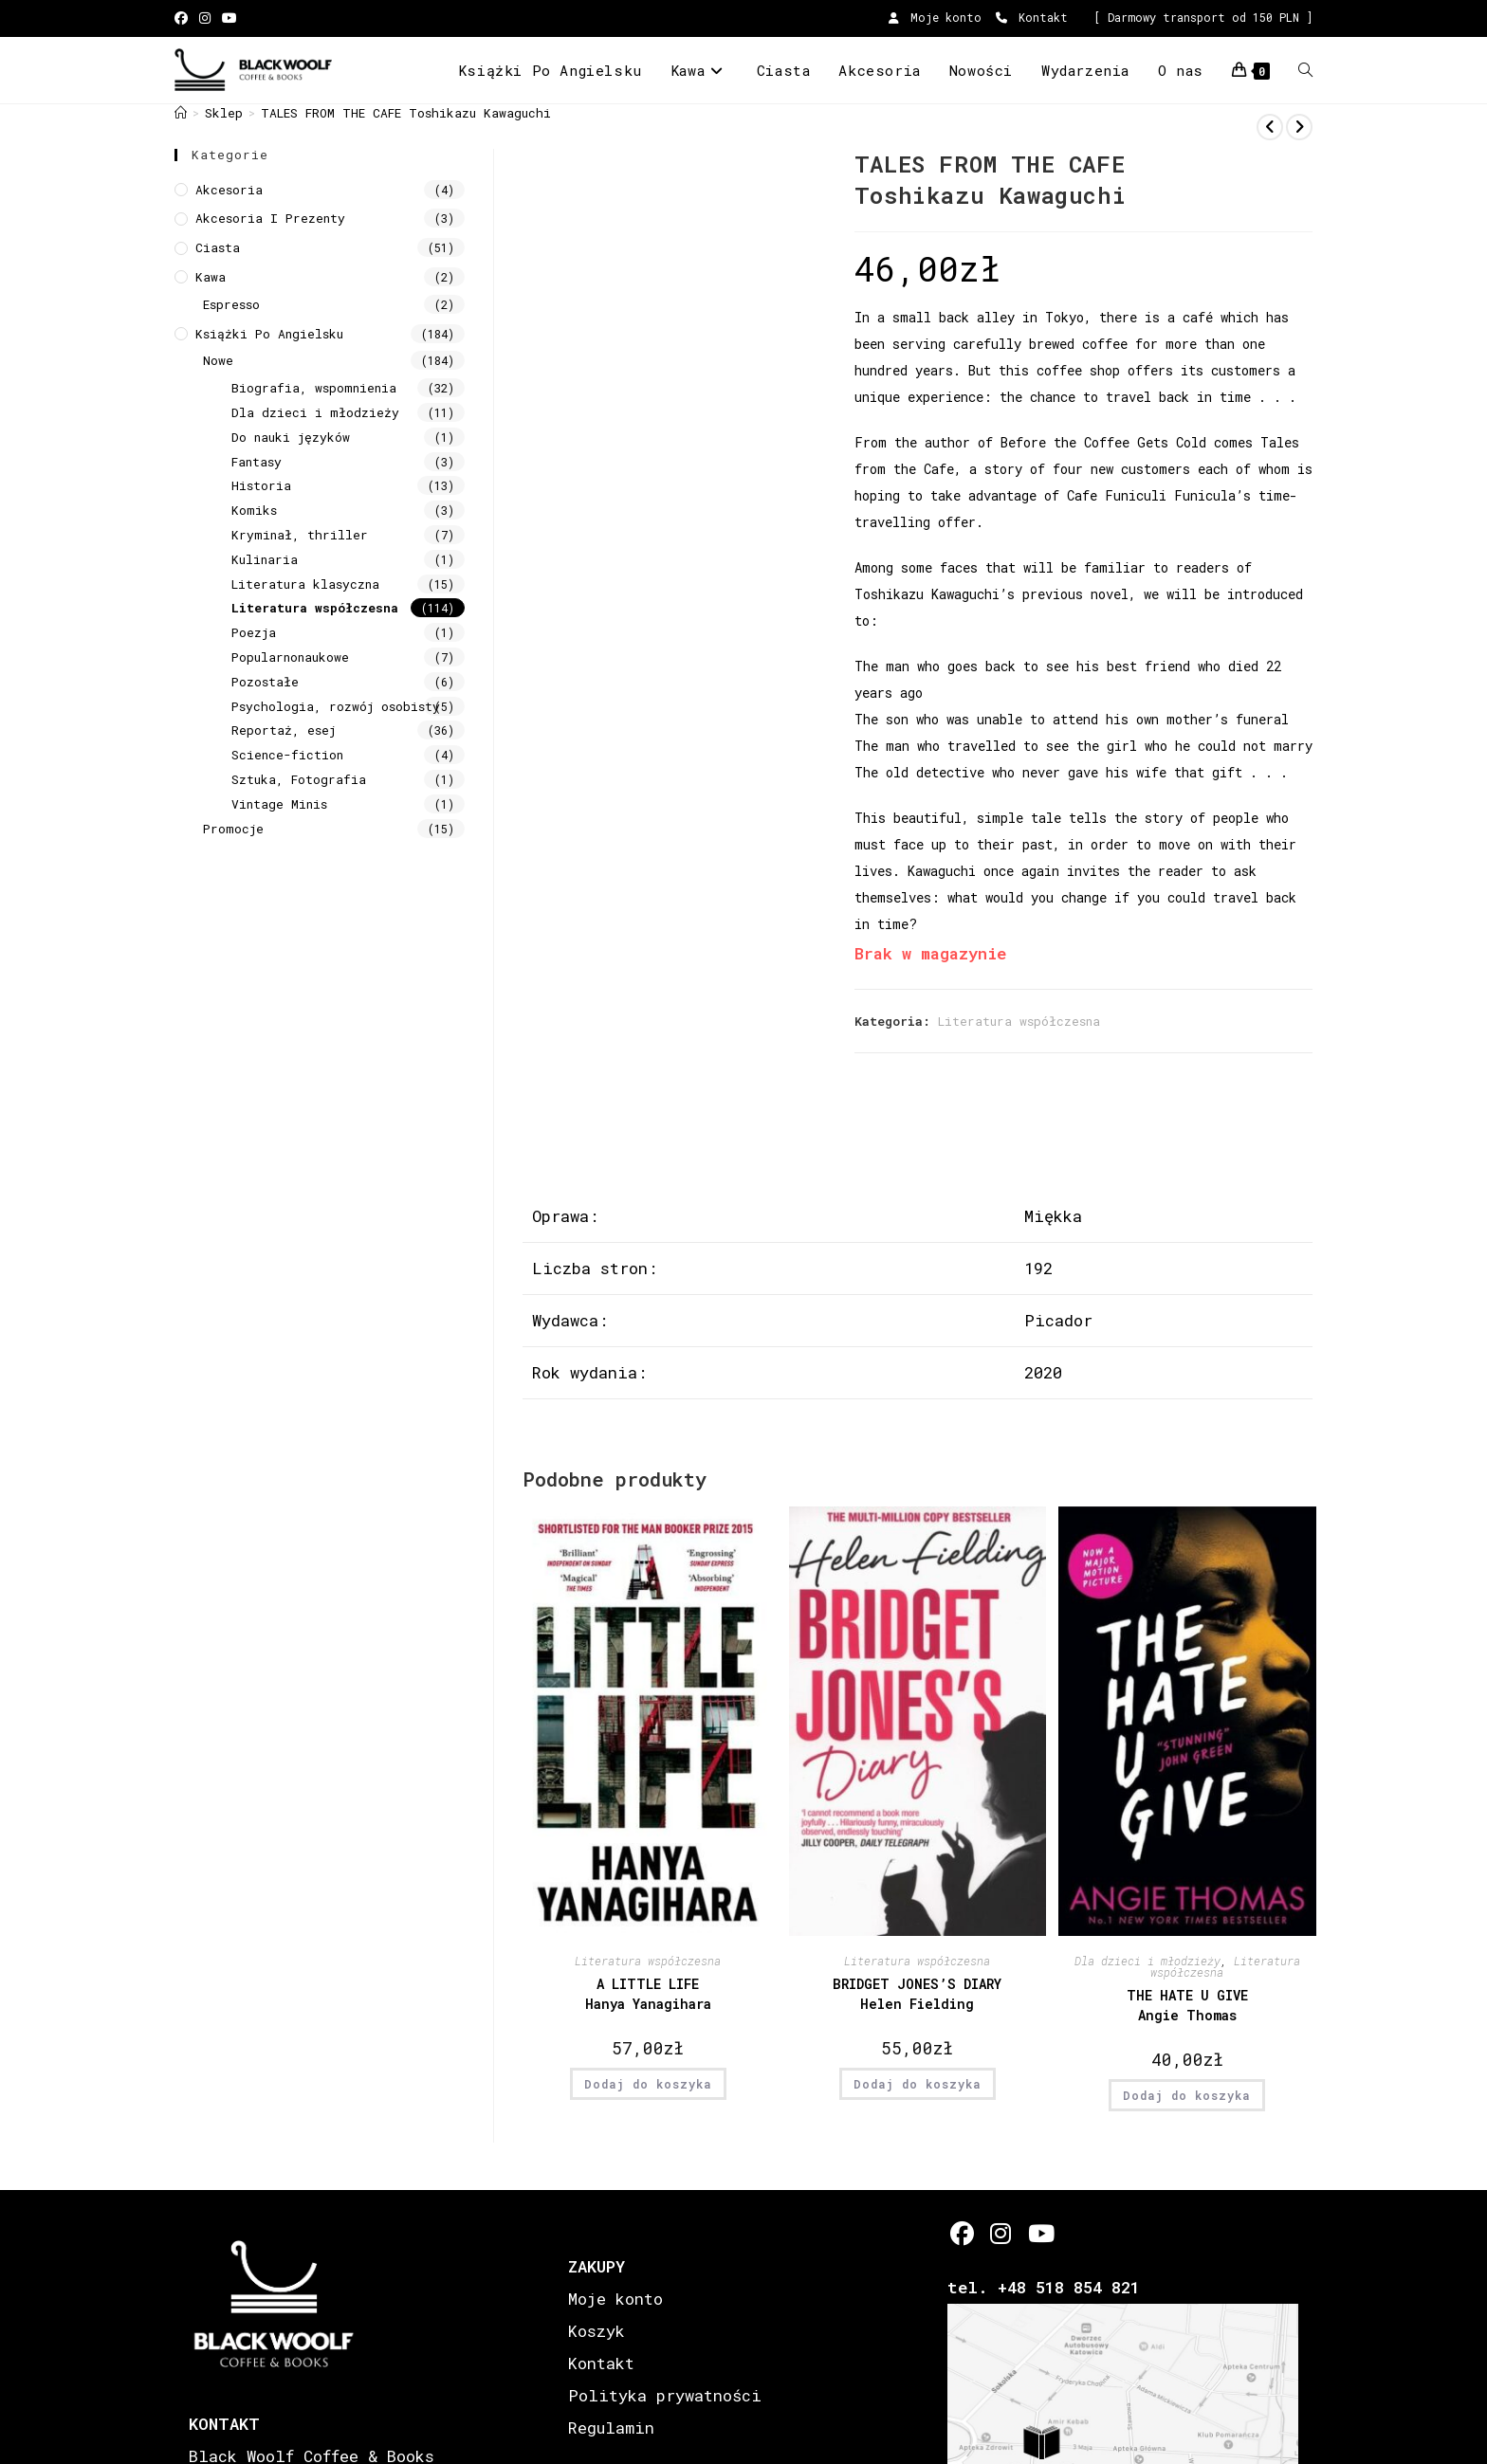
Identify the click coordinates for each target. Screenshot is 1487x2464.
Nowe (218, 360)
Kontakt (1032, 17)
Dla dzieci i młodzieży (1147, 1960)
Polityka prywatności (665, 2395)
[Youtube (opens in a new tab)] (229, 18)
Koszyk (596, 2331)
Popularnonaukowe (290, 657)
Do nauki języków (290, 437)
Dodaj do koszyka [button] (648, 2083)
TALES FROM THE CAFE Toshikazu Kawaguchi (406, 112)
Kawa (210, 276)
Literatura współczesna (1019, 1021)
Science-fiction (287, 754)
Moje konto (935, 17)
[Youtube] (1040, 2233)
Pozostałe (265, 681)
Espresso (231, 304)
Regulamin (611, 2427)
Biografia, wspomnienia (313, 387)
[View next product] (1299, 127)
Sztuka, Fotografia (298, 779)
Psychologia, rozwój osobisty (335, 706)
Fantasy (256, 461)
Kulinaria (264, 559)
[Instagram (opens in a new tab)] (204, 18)
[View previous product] (1270, 127)
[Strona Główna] (180, 112)
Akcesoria (229, 189)
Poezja (253, 632)
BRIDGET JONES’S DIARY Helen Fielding (917, 1994)
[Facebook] (962, 2233)
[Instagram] (1001, 2233)
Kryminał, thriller (299, 534)
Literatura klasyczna (305, 584)
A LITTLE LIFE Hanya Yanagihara (648, 1994)
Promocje (233, 828)
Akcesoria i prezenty (270, 218)
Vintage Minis (279, 803)
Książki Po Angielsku (269, 333)
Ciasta (217, 247)
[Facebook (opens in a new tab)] (183, 18)
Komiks (254, 510)
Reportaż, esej (283, 730)
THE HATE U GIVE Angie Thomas (1187, 2005)
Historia (261, 485)
